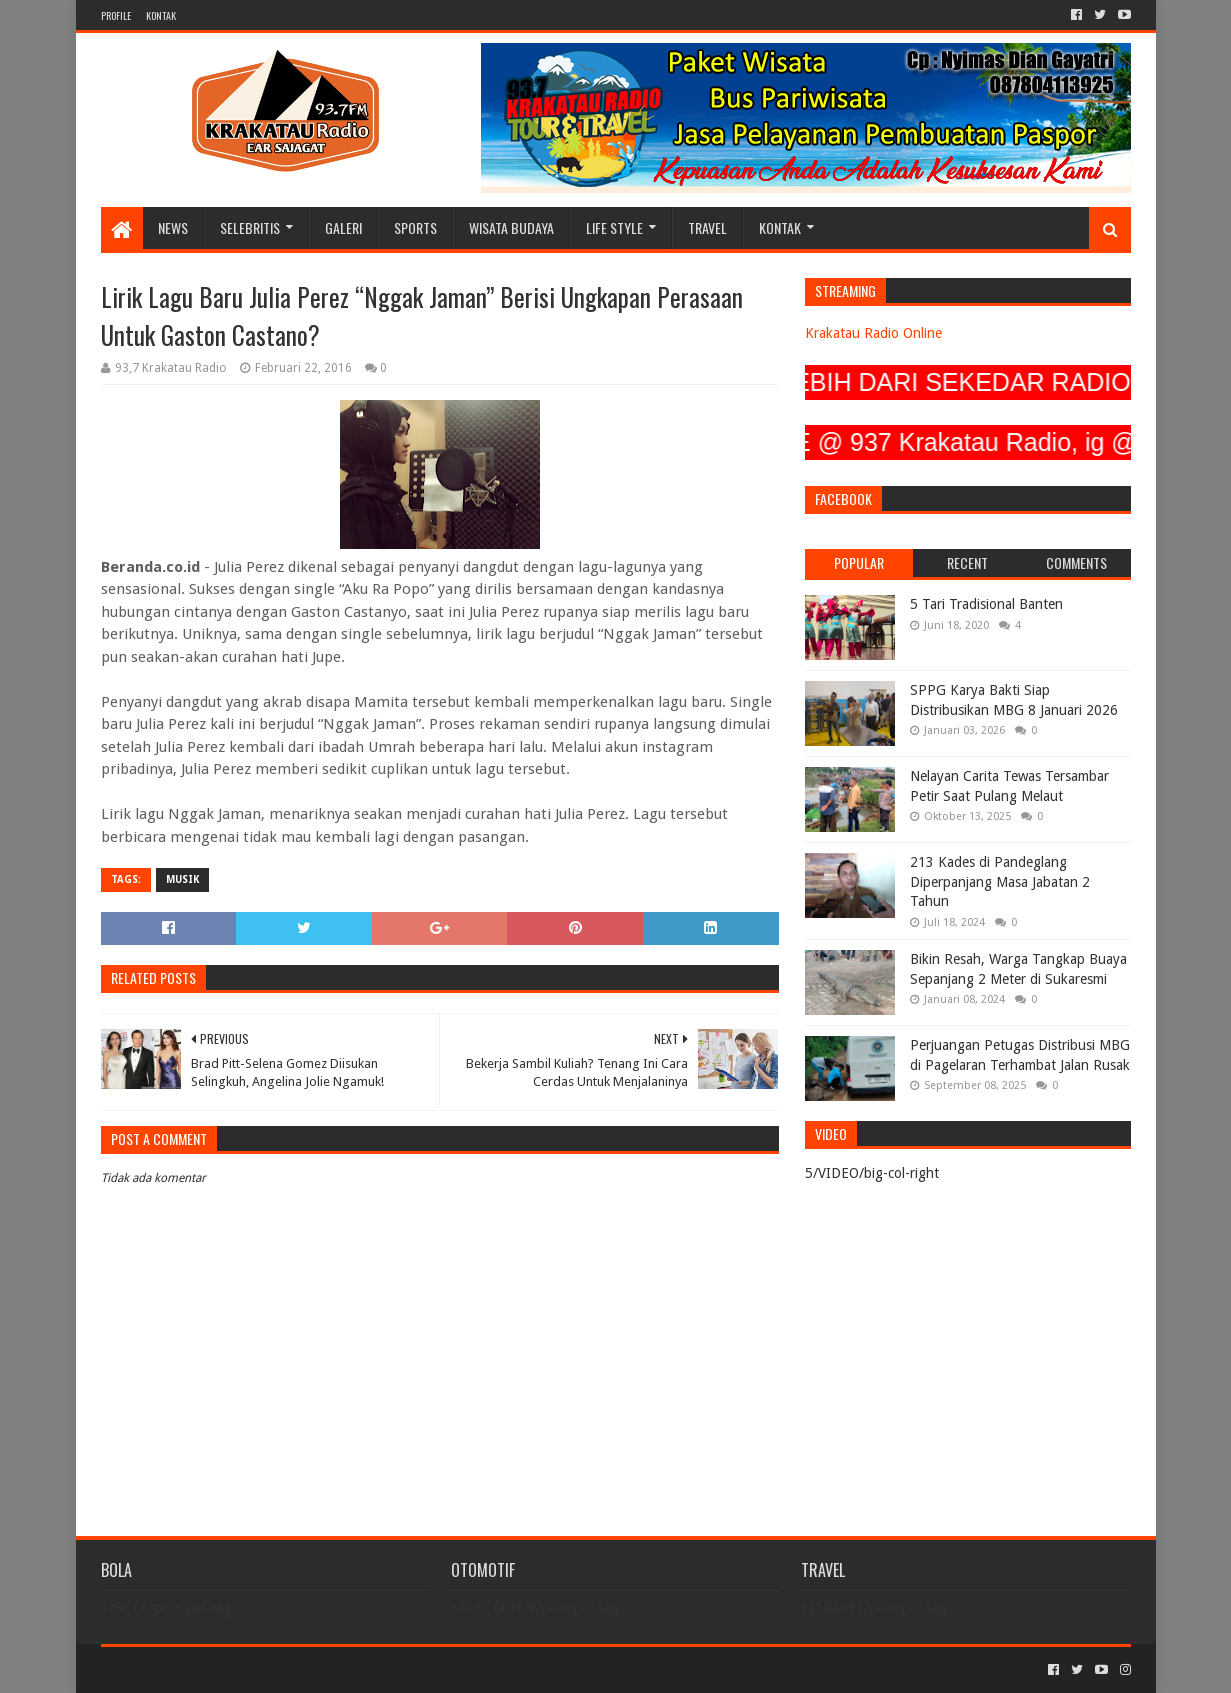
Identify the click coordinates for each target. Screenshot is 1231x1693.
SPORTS (415, 227)
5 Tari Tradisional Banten (986, 604)
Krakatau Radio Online (873, 333)
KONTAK (161, 15)
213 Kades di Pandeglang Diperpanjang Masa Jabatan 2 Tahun (1000, 881)
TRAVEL (707, 227)
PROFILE (116, 15)
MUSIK (182, 879)
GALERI (343, 227)
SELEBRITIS (250, 227)
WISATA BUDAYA (511, 227)
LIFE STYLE (614, 227)
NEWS (173, 227)
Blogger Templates (327, 1669)
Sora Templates (212, 1669)
